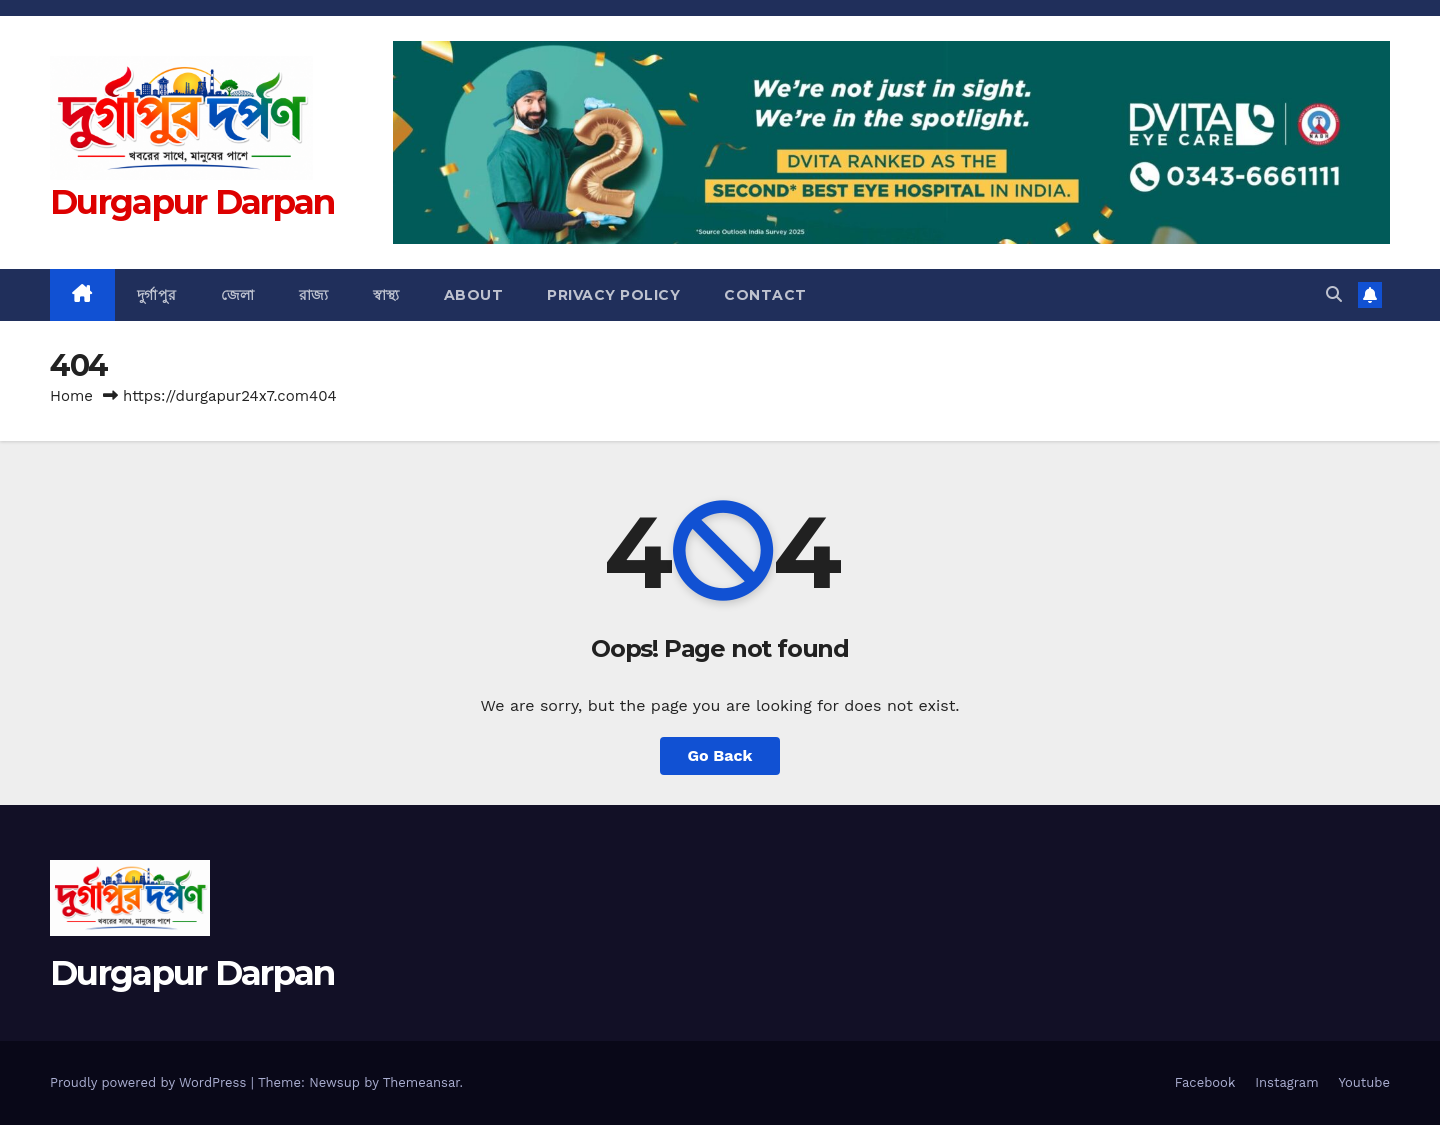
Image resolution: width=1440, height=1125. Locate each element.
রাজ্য (314, 295)
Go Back (720, 755)
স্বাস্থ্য (386, 295)
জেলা (238, 295)
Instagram (1286, 1082)
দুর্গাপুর (157, 295)
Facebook (1205, 1082)
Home (71, 396)
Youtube (1364, 1082)
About (474, 295)
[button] (1334, 294)
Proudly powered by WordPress (150, 1082)
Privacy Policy (613, 295)
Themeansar (421, 1082)
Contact (765, 295)
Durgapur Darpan (192, 202)
